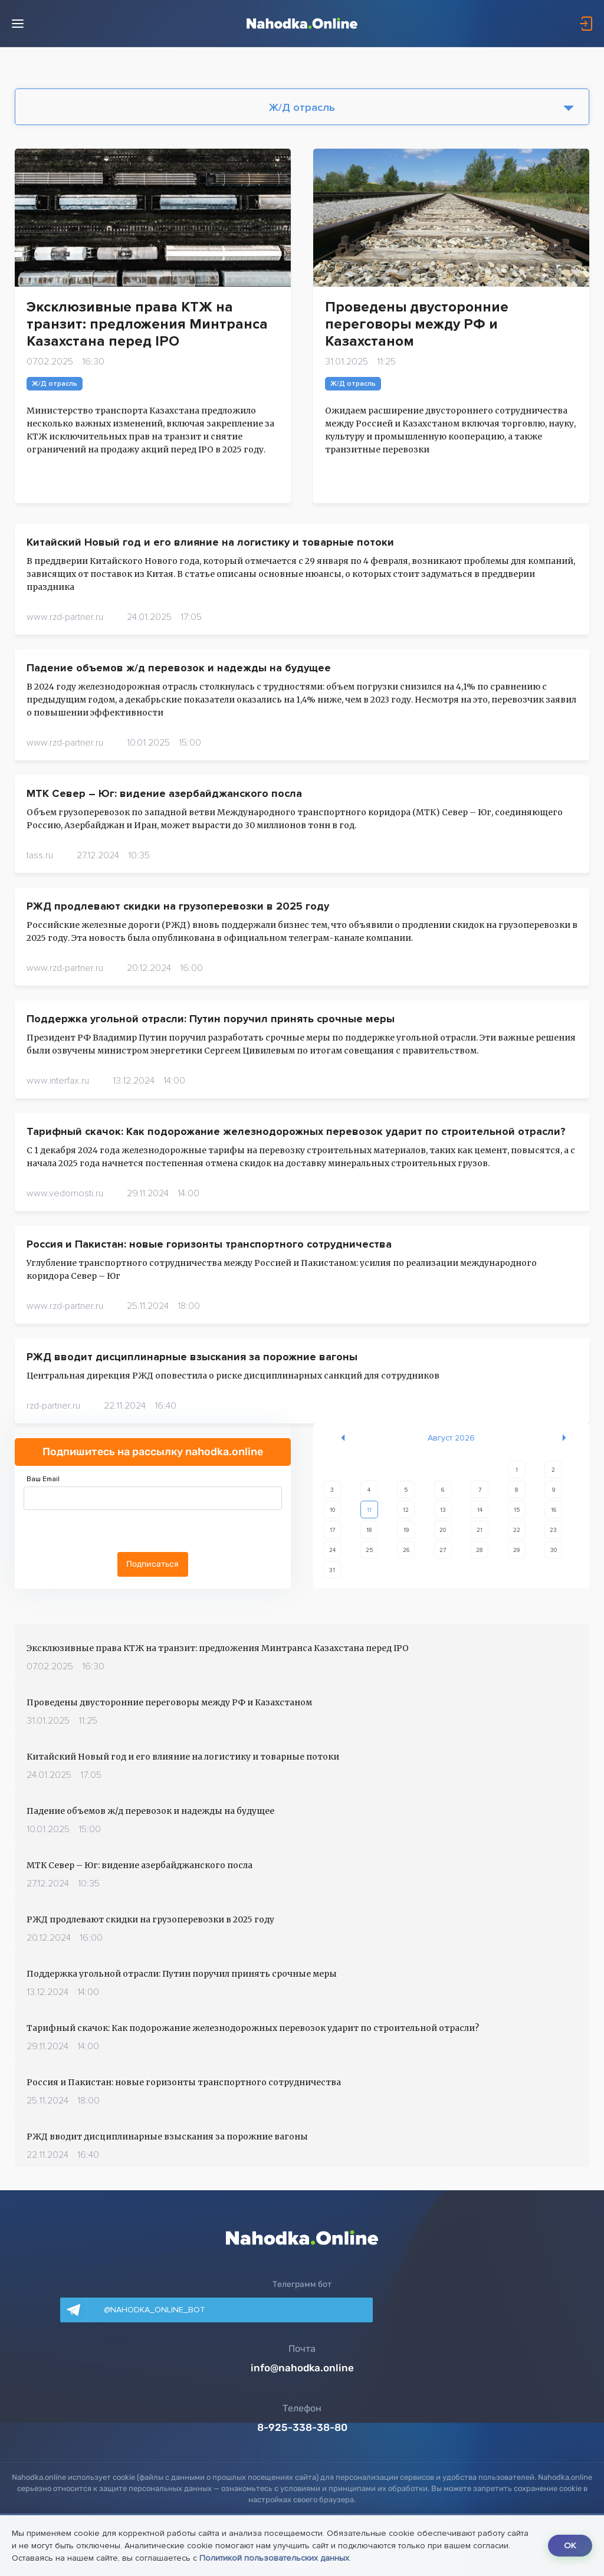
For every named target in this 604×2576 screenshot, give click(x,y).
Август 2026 (451, 1438)
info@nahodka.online (302, 2368)
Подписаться (152, 1564)
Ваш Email (43, 1479)
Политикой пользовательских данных (314, 2558)
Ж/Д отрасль (302, 107)
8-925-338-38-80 (302, 2427)
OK (568, 2546)
